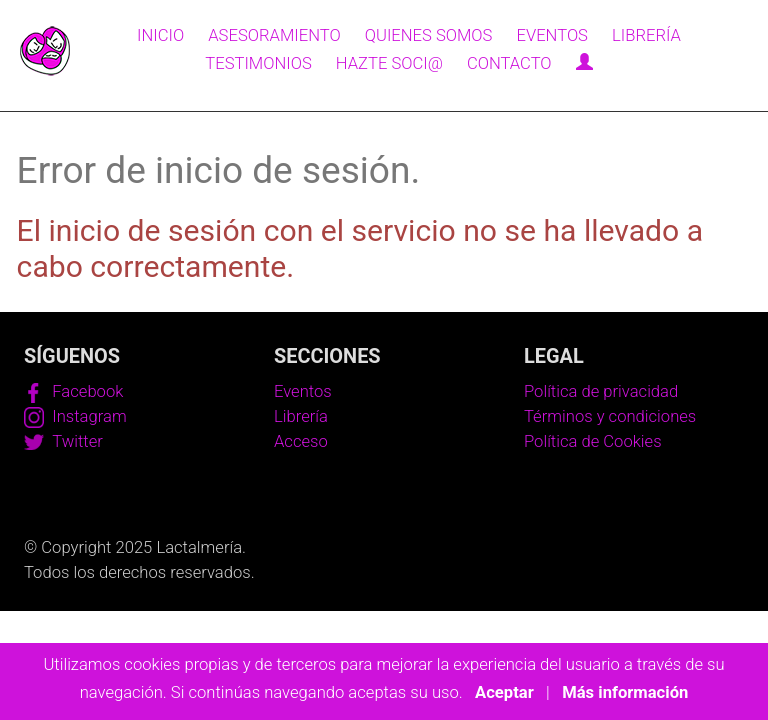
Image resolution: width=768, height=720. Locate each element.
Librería (646, 35)
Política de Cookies (593, 441)
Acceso (301, 441)
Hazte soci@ (389, 63)
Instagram (75, 416)
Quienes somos (429, 35)
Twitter (63, 441)
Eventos (551, 35)
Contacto (509, 63)
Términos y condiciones (610, 416)
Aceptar (504, 692)
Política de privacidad (601, 391)
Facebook (73, 391)
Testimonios (258, 63)
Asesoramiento (274, 35)
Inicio (160, 35)
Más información (625, 692)
